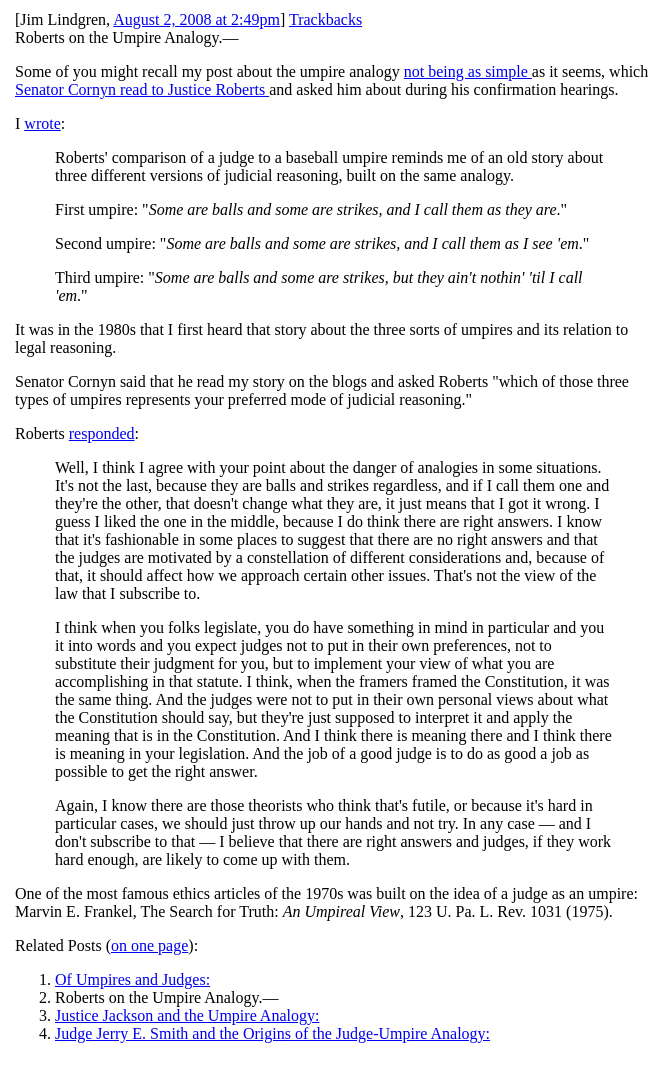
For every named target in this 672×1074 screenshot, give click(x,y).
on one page (149, 945)
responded (102, 433)
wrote (42, 123)
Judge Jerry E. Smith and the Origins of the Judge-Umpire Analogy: (272, 1033)
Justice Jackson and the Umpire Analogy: (187, 1015)
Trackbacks (325, 19)
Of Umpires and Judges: (132, 979)
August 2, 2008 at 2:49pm (196, 19)
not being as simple (468, 71)
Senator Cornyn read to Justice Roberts (142, 89)
